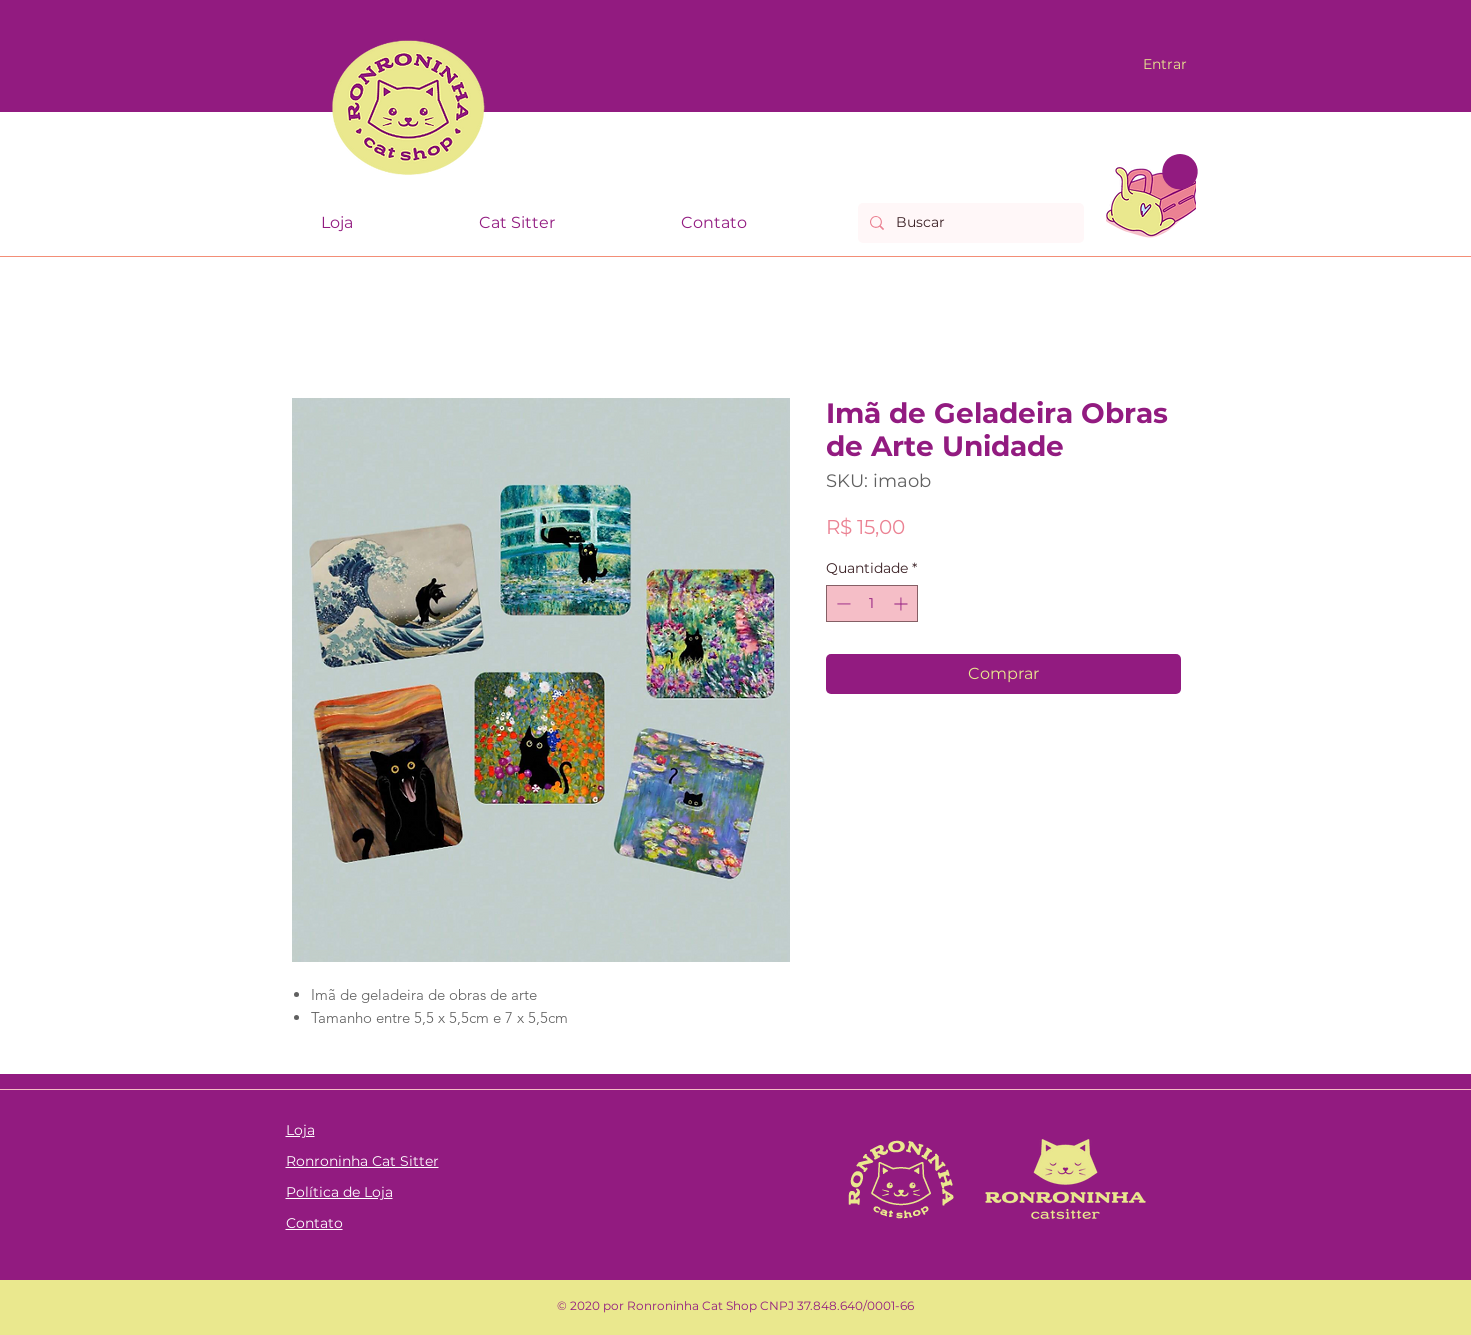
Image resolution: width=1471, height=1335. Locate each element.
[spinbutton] (872, 603)
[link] (1180, 172)
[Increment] (902, 603)
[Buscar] (969, 223)
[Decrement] (841, 603)
